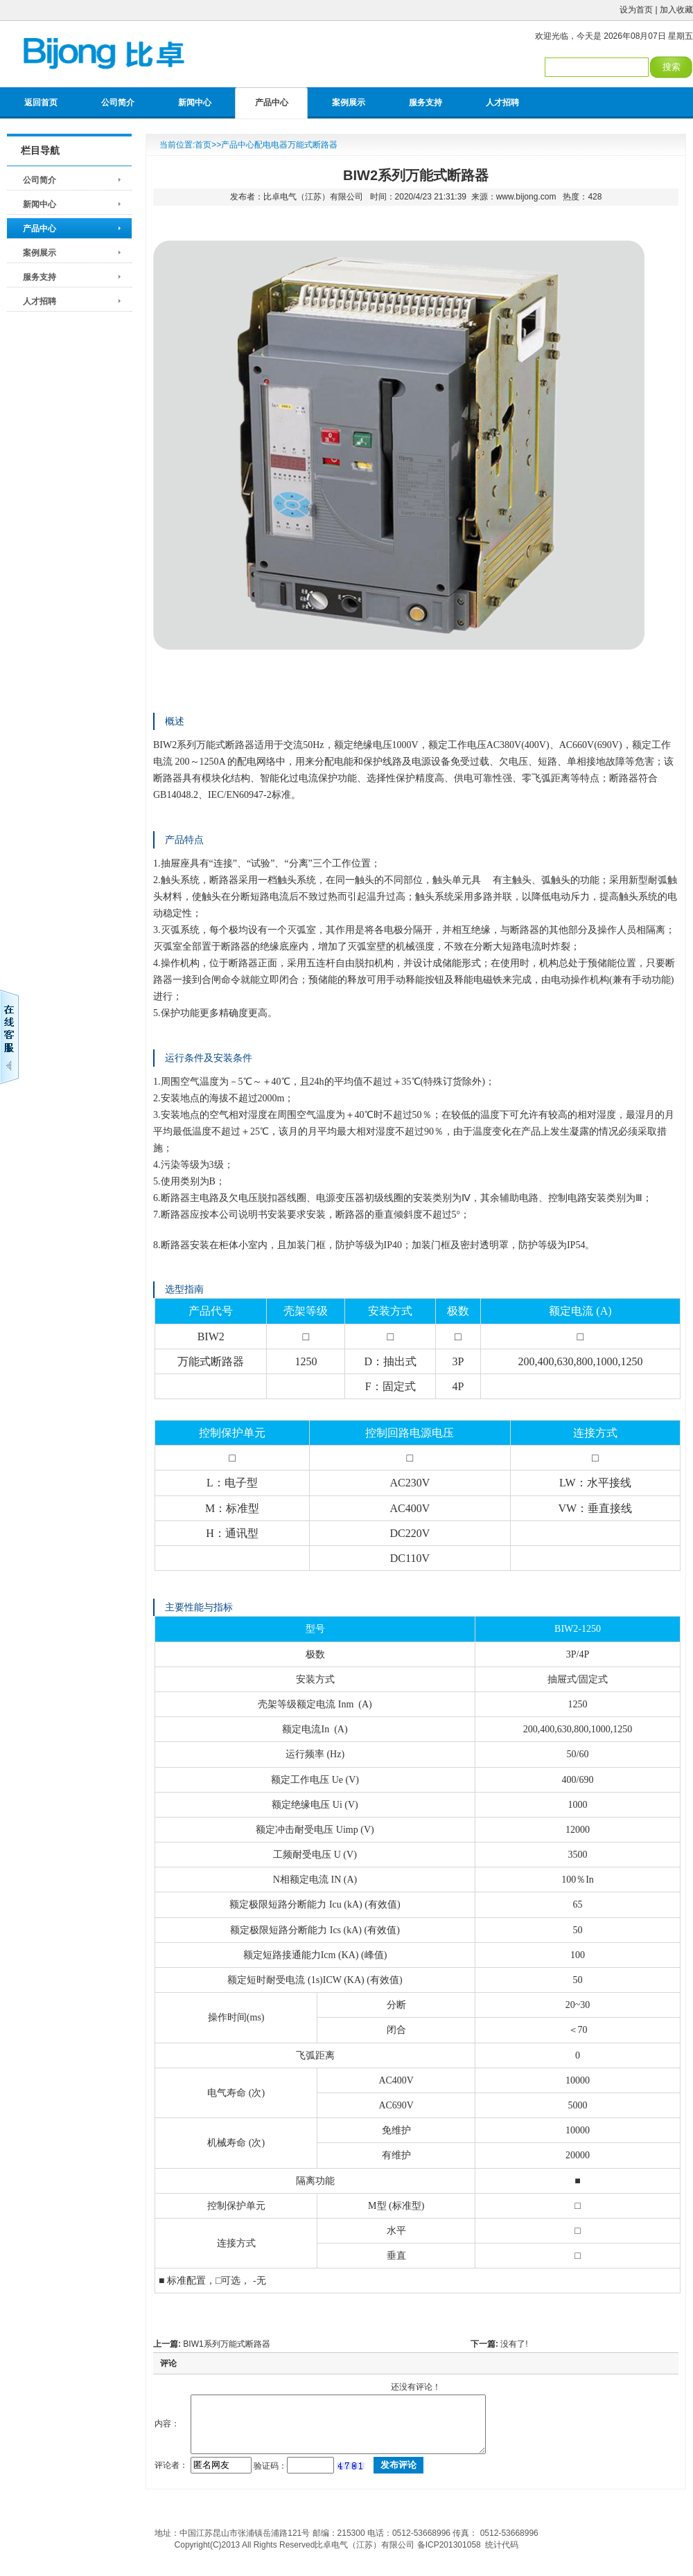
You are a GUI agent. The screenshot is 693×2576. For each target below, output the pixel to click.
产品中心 (271, 102)
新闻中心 (194, 102)
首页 (203, 145)
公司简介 (117, 102)
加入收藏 (676, 10)
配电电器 (271, 145)
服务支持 (425, 102)
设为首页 (636, 10)
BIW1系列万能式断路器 (226, 2344)
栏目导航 (40, 150)
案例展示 (348, 102)
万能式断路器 (312, 145)
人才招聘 (502, 102)
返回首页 (41, 102)
